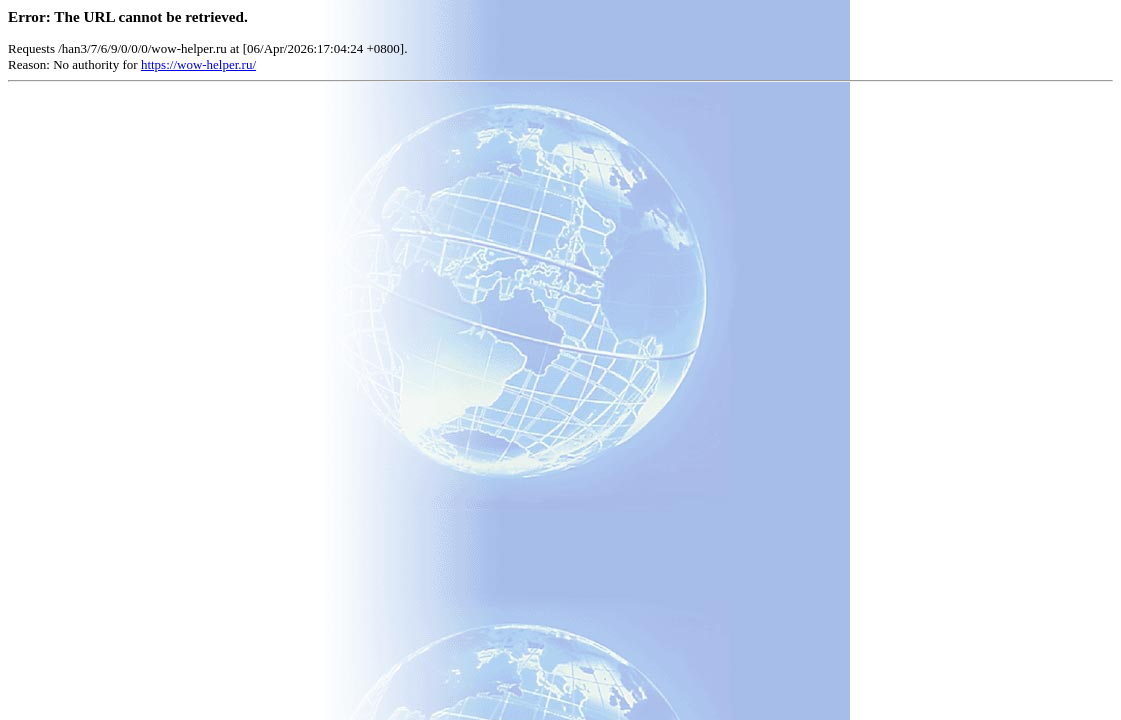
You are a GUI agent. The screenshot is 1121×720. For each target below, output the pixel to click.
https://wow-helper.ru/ (198, 64)
